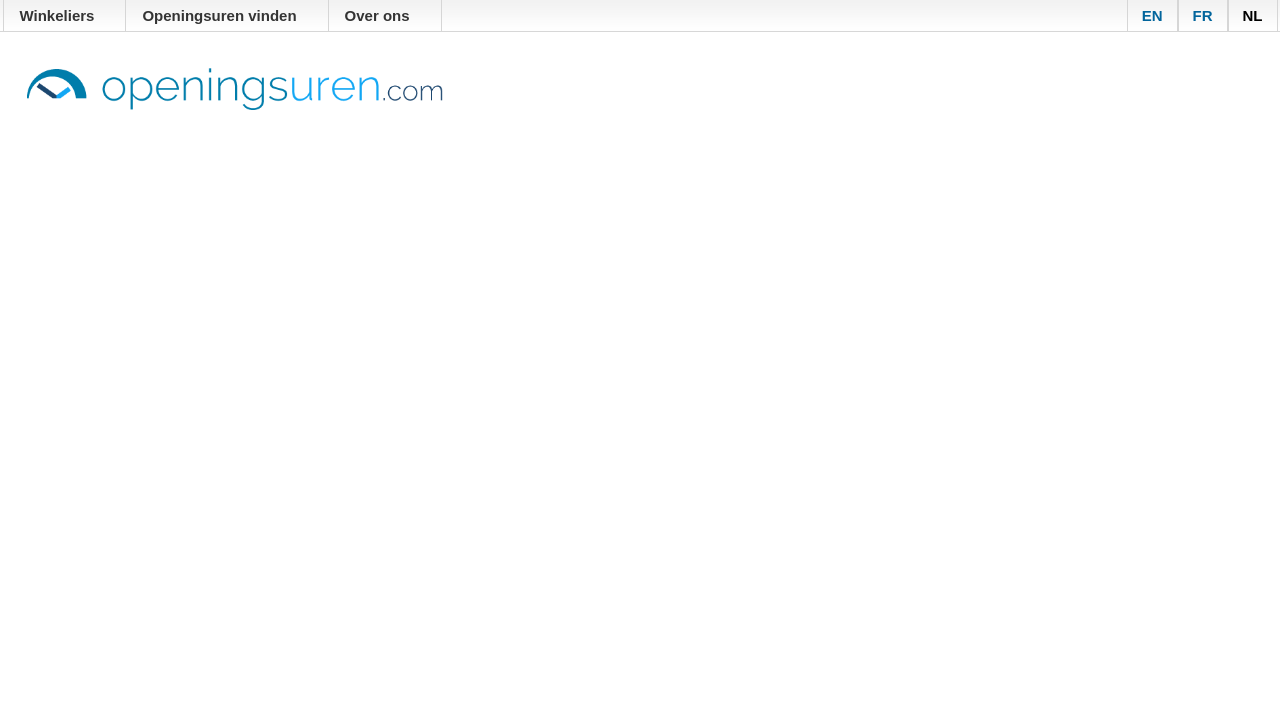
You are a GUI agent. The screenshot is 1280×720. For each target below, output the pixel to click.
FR (1203, 15)
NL (1253, 15)
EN (1152, 15)
